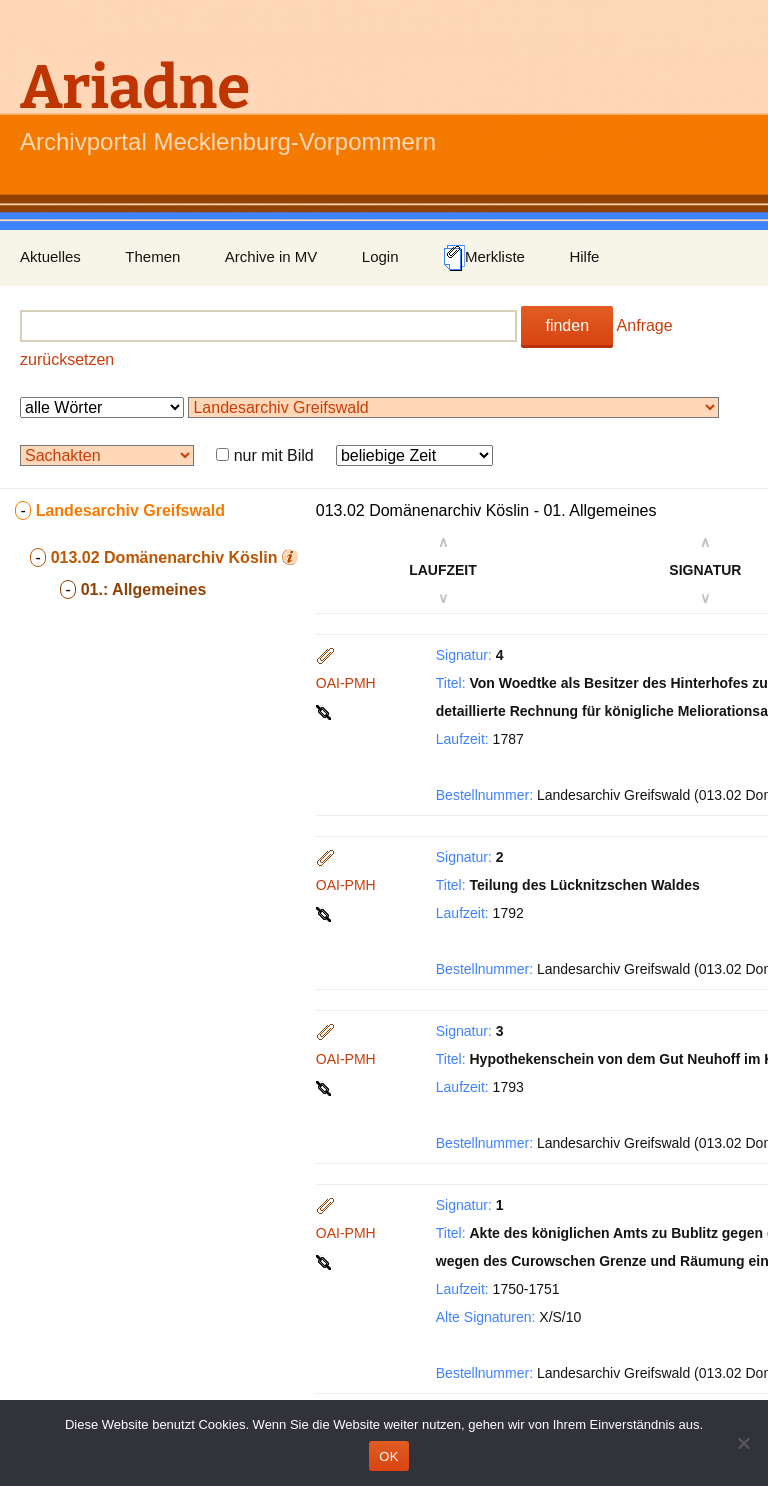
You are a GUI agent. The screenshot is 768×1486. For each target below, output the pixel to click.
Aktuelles (50, 256)
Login (380, 256)
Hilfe (584, 256)
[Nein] (743, 1443)
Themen (152, 256)
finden (567, 325)
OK (388, 1456)
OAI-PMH (346, 683)
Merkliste (484, 258)
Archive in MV (271, 256)
